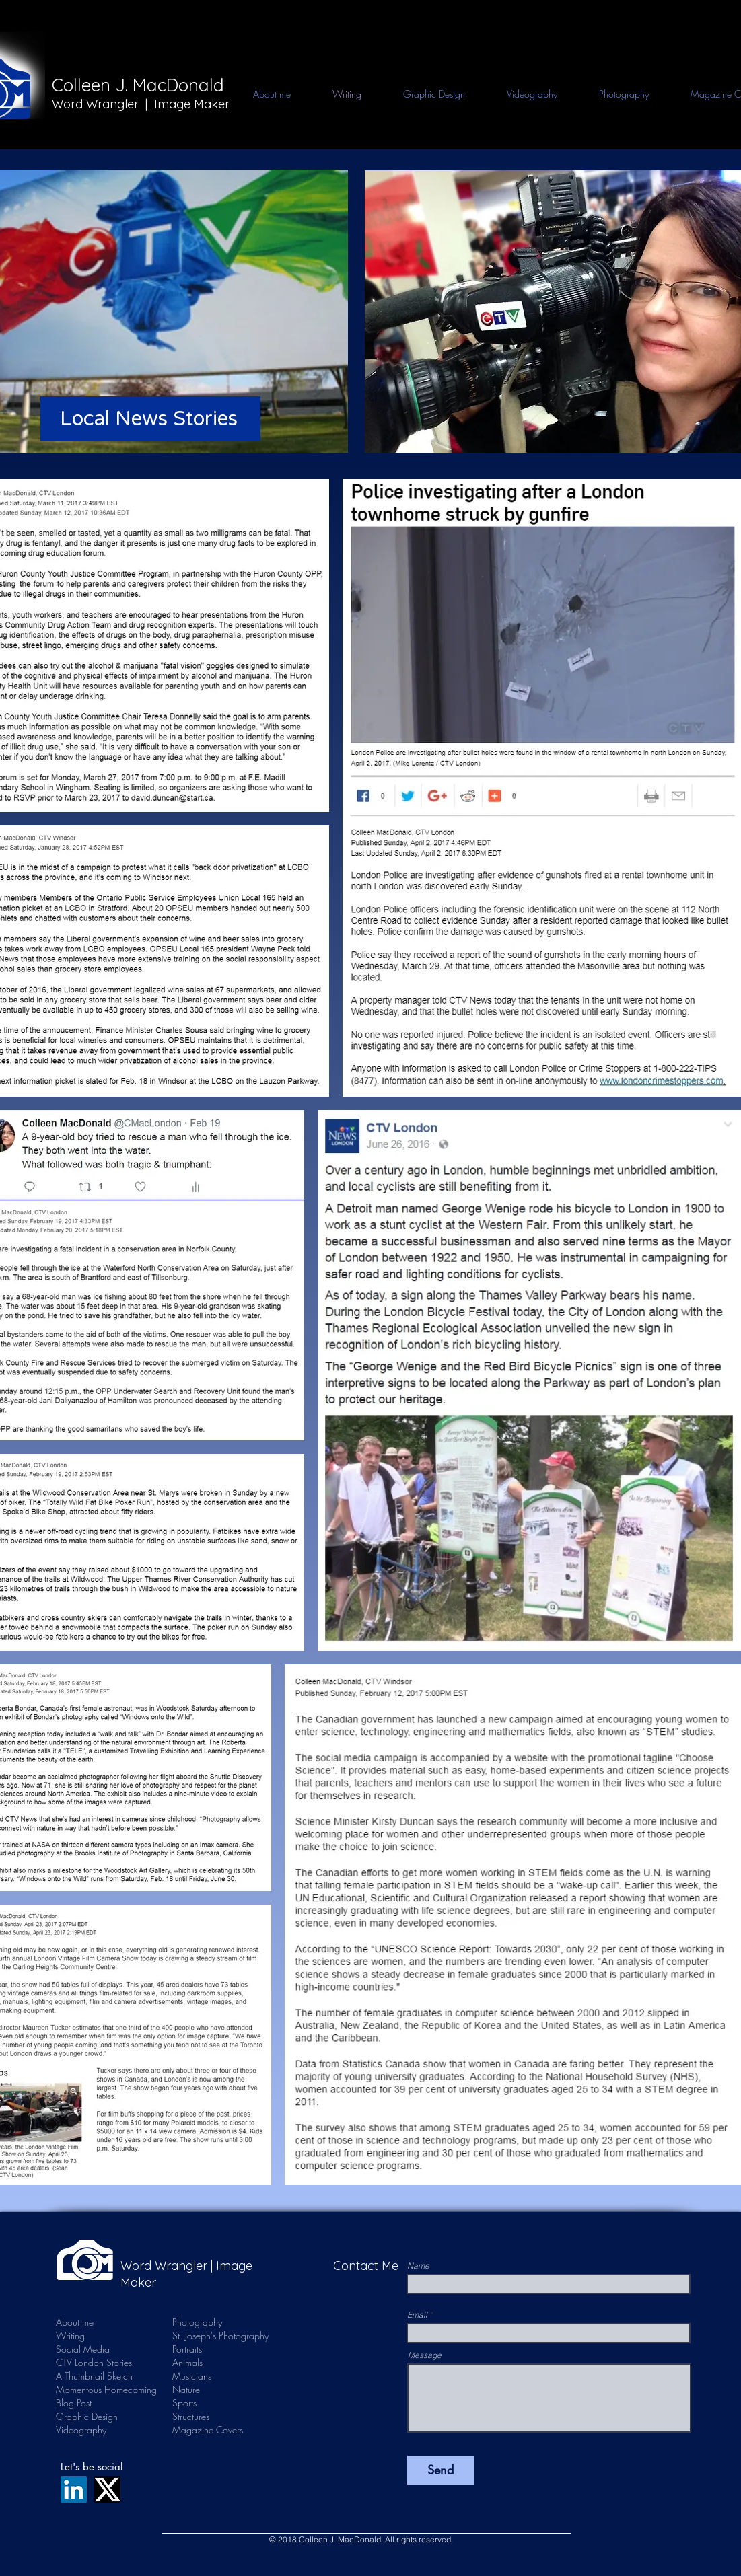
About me (75, 2322)
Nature (186, 2389)
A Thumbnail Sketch (92, 2375)
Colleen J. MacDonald (138, 85)
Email (417, 2315)
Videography (81, 2429)
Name (418, 2266)
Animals (187, 2362)
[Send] (440, 2470)
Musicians (191, 2375)
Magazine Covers (207, 2429)
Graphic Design (87, 2416)
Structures (190, 2416)
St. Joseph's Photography (220, 2335)
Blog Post (74, 2402)
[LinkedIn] (74, 2489)
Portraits (187, 2349)
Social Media (83, 2349)
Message (425, 2355)
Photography (197, 2322)
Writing (70, 2335)
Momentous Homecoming (92, 2389)
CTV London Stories (92, 2362)
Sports (184, 2402)
